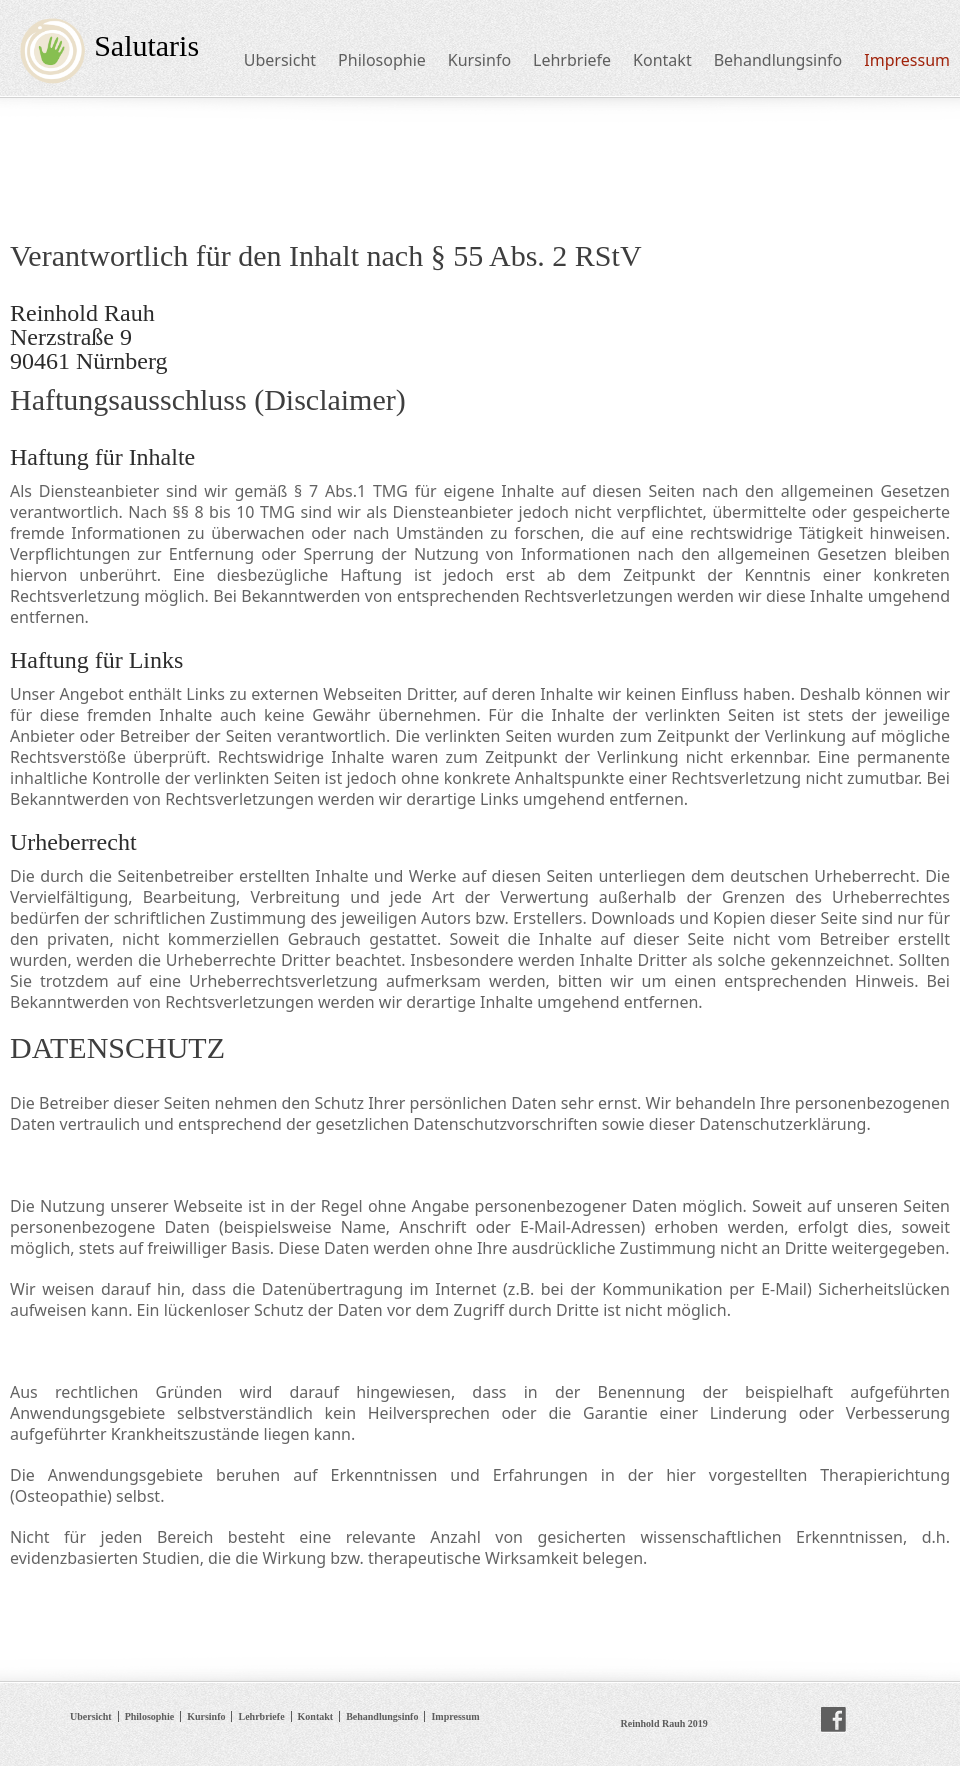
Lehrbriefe (572, 60)
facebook (833, 1720)
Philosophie (382, 60)
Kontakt (662, 60)
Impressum (907, 60)
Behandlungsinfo (778, 60)
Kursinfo (479, 60)
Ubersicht (280, 60)
